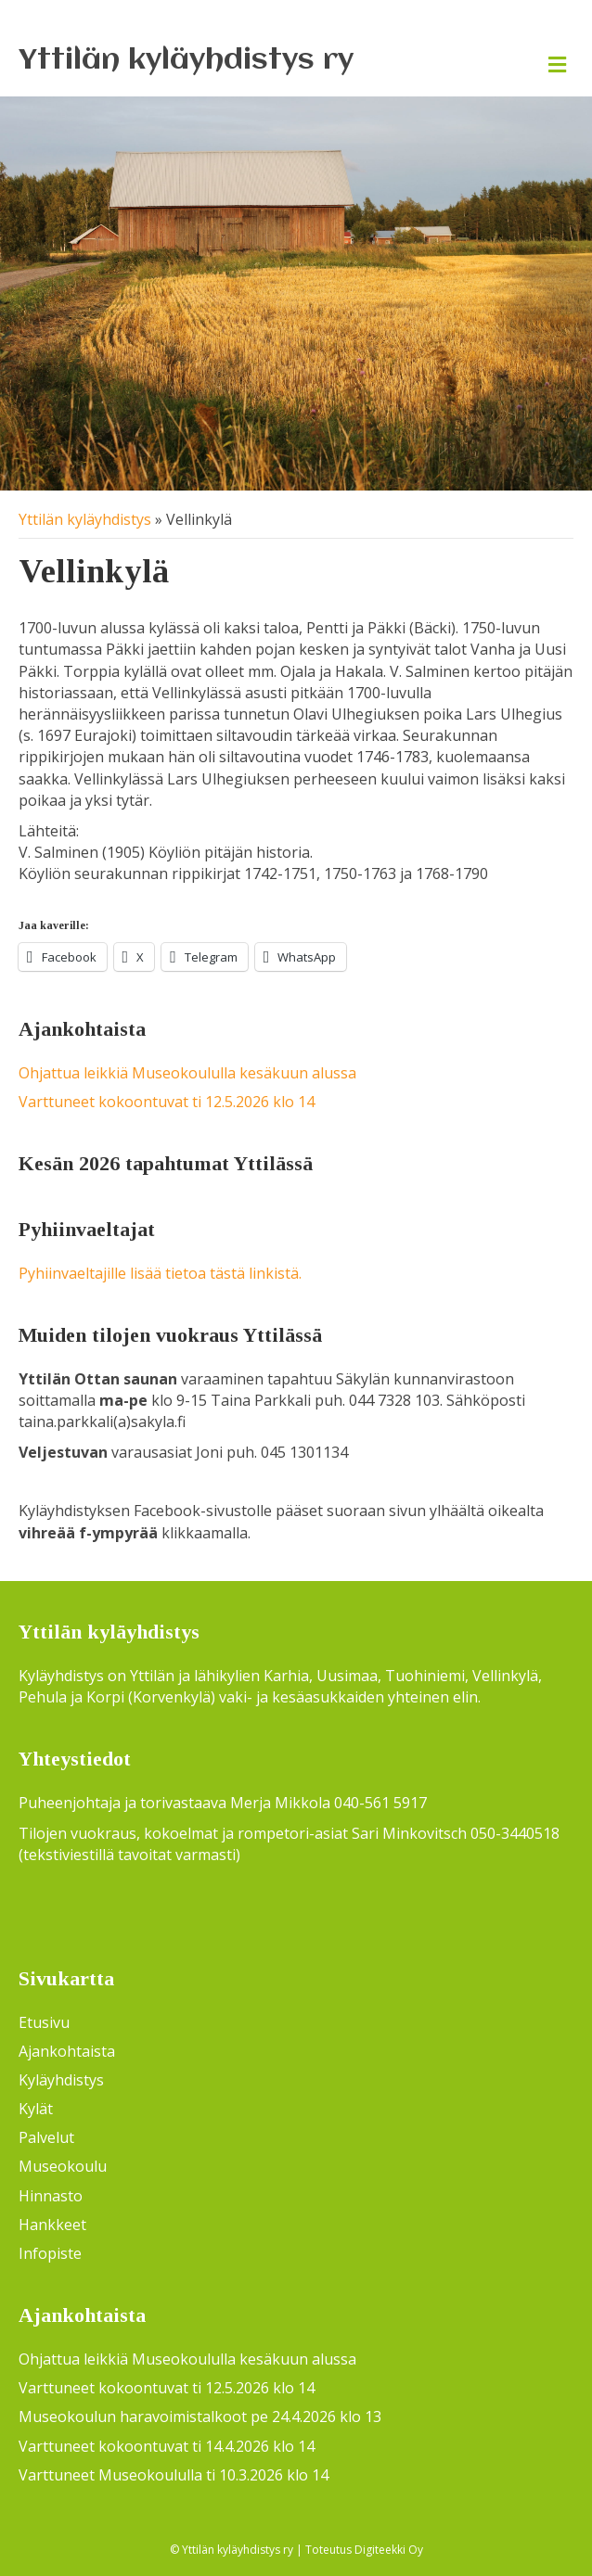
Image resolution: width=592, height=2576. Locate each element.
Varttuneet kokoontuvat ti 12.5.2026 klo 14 (167, 1101)
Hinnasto (51, 2196)
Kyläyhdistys (61, 2080)
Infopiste (50, 2253)
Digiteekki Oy (388, 2549)
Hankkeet (52, 2224)
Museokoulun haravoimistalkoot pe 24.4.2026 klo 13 (200, 2416)
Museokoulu (63, 2166)
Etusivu (44, 2022)
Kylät (36, 2108)
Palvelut (46, 2137)
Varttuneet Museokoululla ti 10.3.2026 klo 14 (173, 2475)
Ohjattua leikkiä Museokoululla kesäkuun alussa (187, 1073)
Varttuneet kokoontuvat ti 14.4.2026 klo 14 (167, 2446)
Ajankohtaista (67, 2051)
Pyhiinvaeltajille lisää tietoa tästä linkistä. (160, 1273)
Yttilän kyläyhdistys (85, 519)
